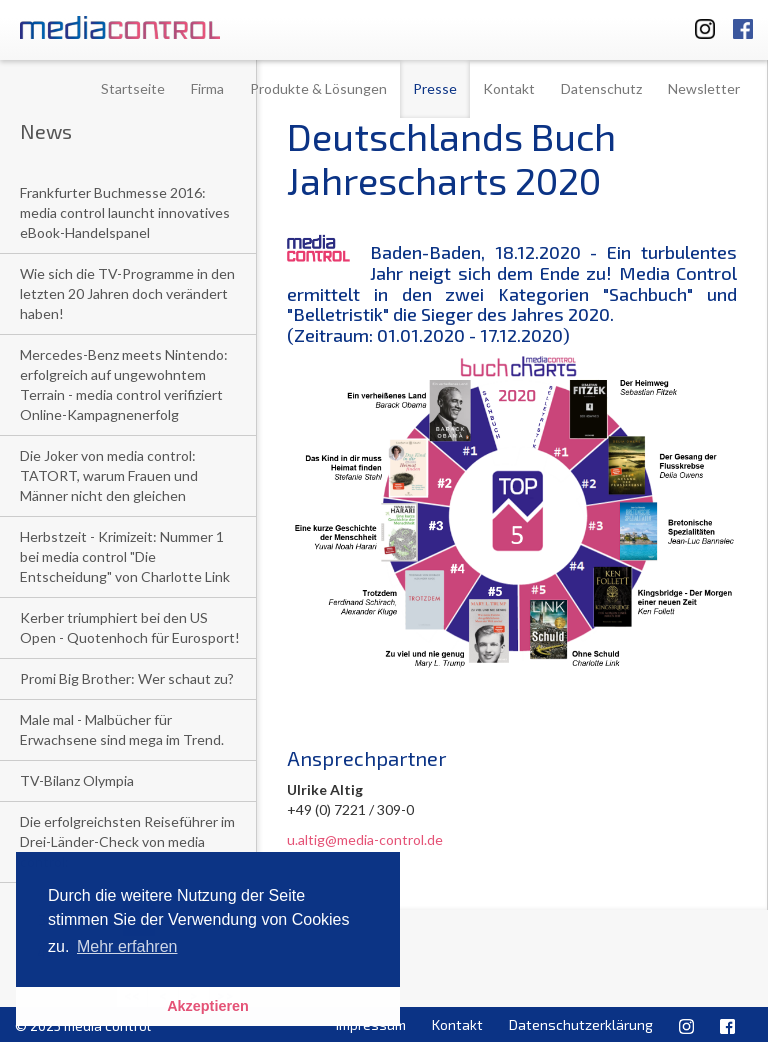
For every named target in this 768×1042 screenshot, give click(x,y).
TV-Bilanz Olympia (77, 780)
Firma (207, 88)
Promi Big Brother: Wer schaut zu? (127, 678)
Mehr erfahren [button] (127, 946)
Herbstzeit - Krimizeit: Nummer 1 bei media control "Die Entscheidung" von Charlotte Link (125, 556)
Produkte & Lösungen (318, 88)
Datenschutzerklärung (581, 1024)
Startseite (133, 88)
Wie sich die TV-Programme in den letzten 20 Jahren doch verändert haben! (127, 293)
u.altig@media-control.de (365, 839)
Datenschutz (601, 88)
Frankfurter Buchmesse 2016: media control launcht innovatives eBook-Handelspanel (125, 212)
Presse (435, 88)
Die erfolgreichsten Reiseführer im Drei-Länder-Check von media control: (127, 841)
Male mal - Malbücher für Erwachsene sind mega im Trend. (122, 729)
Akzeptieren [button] (208, 1006)
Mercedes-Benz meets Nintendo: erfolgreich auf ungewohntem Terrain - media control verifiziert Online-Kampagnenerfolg (124, 384)
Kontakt (509, 88)
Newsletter (704, 88)
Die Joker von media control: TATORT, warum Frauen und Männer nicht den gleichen (109, 475)
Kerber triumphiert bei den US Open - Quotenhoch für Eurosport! (130, 627)
